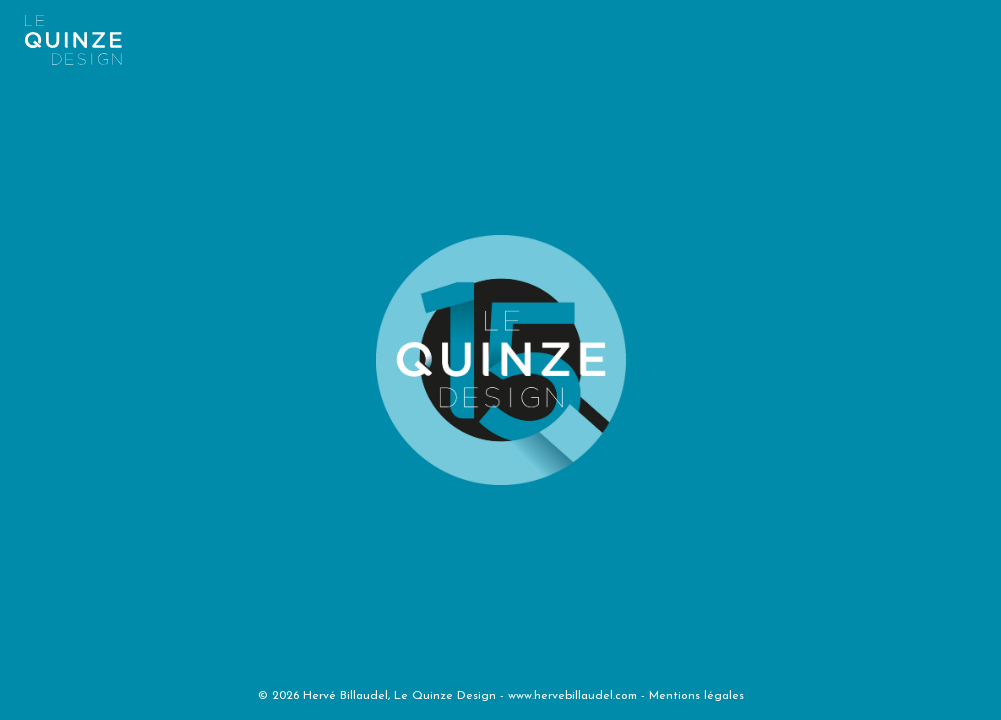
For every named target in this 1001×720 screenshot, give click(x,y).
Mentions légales (696, 696)
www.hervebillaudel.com (572, 696)
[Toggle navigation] (487, 34)
